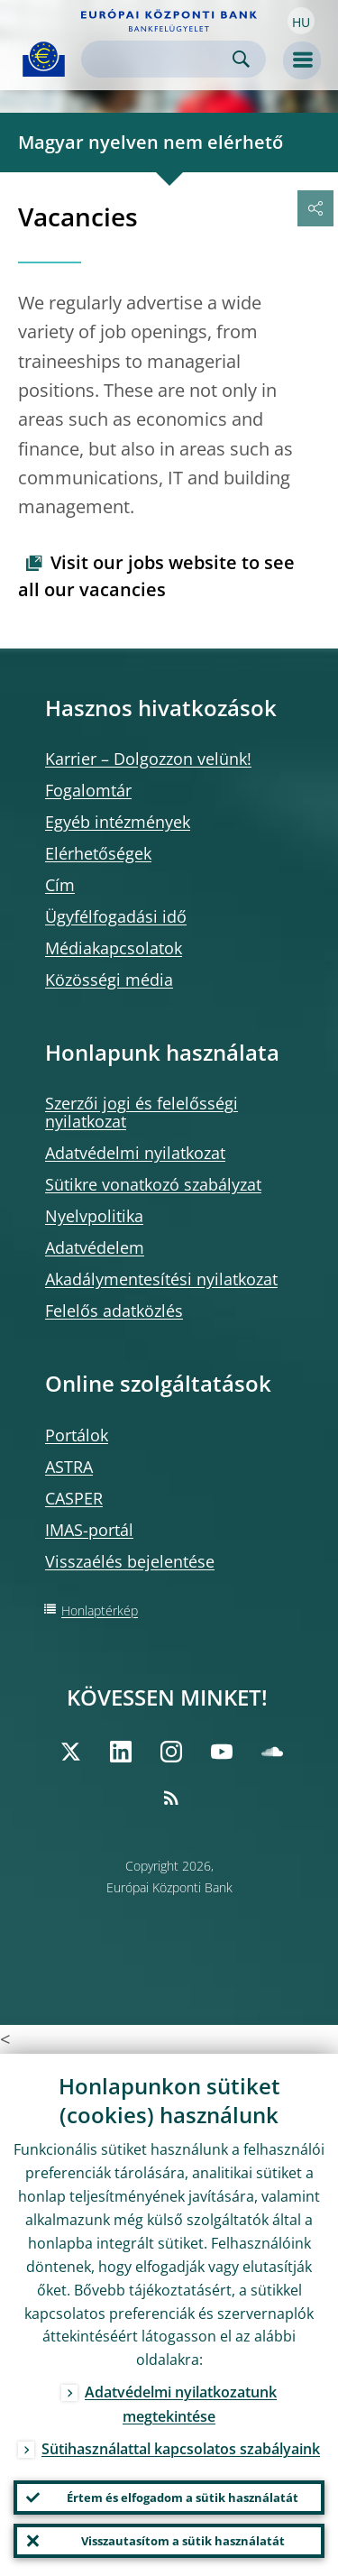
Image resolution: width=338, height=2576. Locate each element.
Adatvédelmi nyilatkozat (135, 1153)
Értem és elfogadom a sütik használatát (182, 2497)
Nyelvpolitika (94, 1216)
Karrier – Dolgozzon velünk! (148, 758)
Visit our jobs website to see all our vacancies (156, 576)
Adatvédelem (94, 1247)
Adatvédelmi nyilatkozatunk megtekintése (181, 2404)
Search (241, 59)
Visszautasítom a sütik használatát (183, 2541)
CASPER (74, 1498)
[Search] (159, 59)
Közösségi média (109, 979)
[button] (301, 20)
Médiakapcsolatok (113, 948)
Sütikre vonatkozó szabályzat (153, 1184)
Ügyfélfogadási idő (116, 916)
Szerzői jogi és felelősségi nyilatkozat (141, 1112)
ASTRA (69, 1466)
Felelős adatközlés (114, 1310)
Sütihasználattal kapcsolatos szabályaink (180, 2449)
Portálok (76, 1435)
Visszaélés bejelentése (130, 1561)
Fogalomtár (88, 790)
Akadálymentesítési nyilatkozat (161, 1279)
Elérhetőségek (98, 853)
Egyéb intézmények (117, 822)
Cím (60, 885)
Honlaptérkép (99, 1610)
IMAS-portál (89, 1530)
